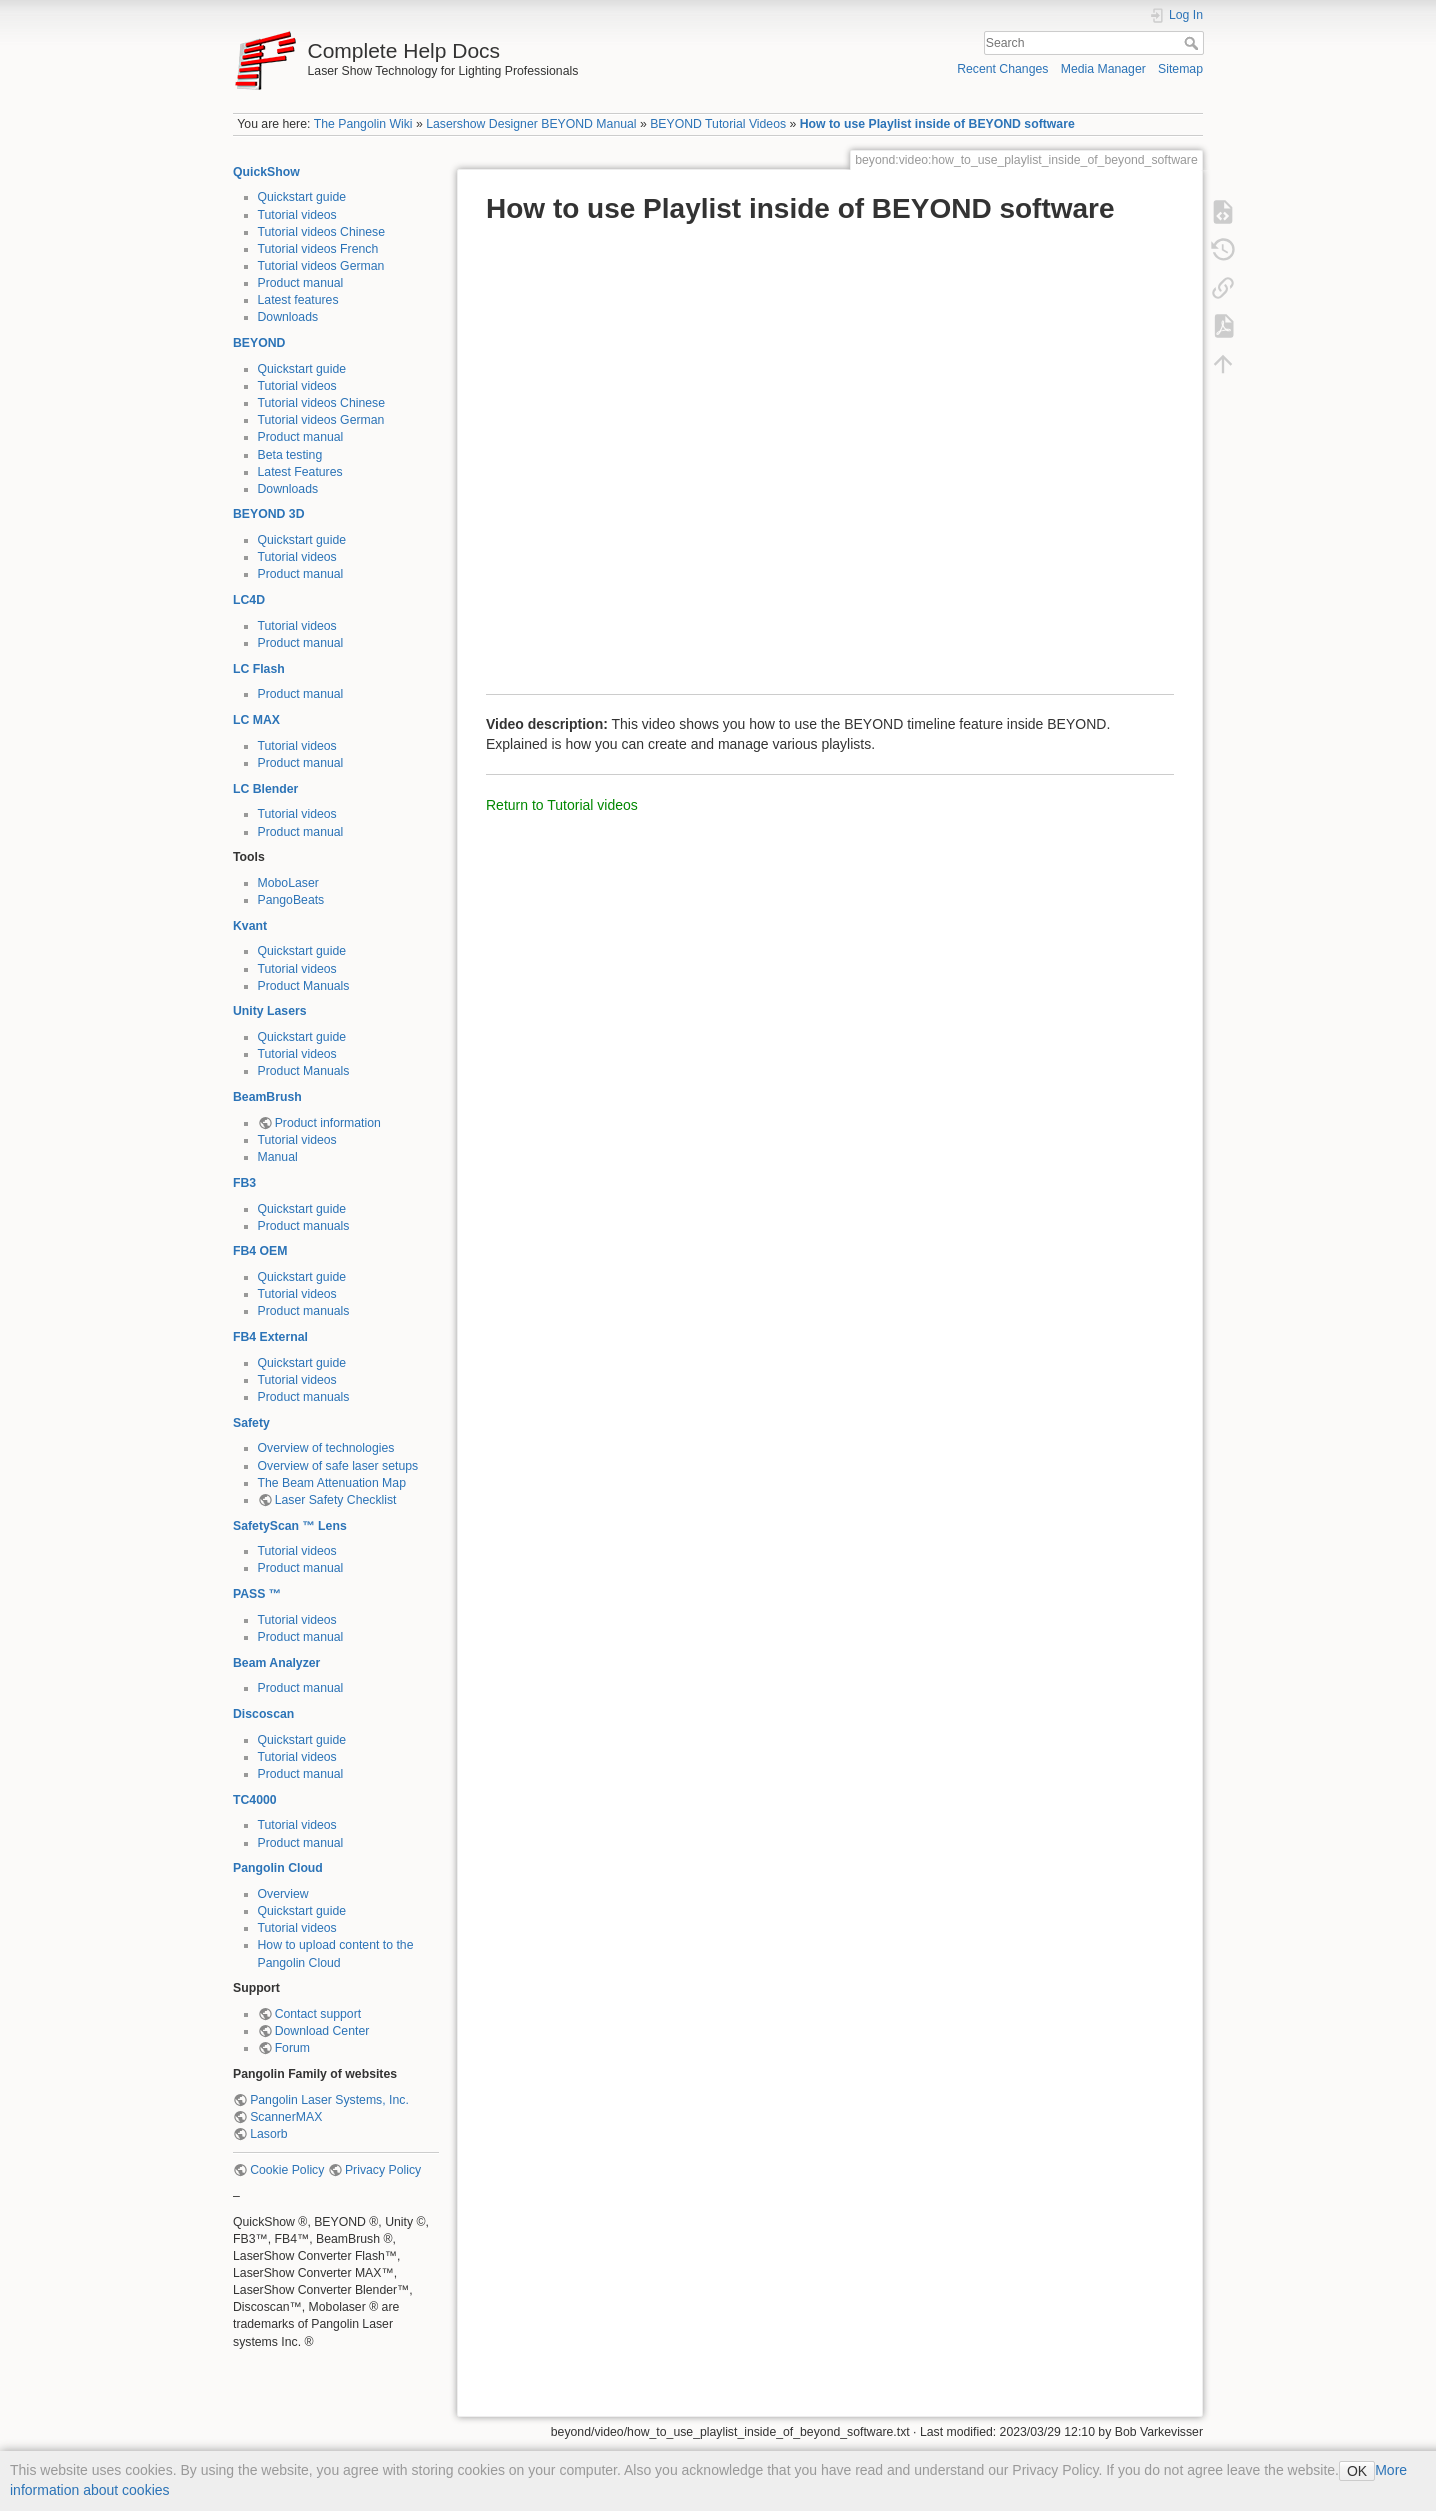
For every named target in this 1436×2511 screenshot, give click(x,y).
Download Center (322, 2031)
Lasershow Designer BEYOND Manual (531, 124)
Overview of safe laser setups (338, 1466)
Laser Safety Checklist (336, 1500)
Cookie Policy (287, 2170)
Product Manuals (304, 986)
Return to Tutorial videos (562, 805)
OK (1357, 2471)
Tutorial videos (297, 215)
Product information (328, 1123)
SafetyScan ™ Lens (290, 1526)
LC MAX (256, 720)
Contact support (318, 2014)
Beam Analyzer (276, 1663)
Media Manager (1103, 69)
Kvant (250, 926)
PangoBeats (291, 900)
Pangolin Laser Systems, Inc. (329, 2100)
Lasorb (268, 2134)
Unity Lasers (270, 1011)
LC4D (249, 600)
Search (1193, 43)
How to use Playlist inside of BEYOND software (937, 124)
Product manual (301, 283)
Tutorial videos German (321, 266)
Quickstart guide (302, 197)
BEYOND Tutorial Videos (718, 124)
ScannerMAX (286, 2117)
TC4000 (255, 1800)
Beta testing (290, 455)
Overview (283, 1894)
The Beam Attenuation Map (332, 1483)
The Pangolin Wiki (363, 124)
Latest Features (300, 472)
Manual (278, 1157)
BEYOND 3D (268, 514)
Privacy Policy (383, 2170)
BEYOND (259, 343)
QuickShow (266, 172)
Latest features (298, 300)
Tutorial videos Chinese (322, 232)
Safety (251, 1423)
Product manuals (304, 1226)
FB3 (244, 1183)
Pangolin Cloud (278, 1868)
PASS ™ (257, 1594)
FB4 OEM (260, 1251)
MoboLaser (288, 883)
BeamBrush (267, 1097)
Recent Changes (1002, 69)
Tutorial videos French (318, 249)
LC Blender (265, 789)
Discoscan (263, 1714)
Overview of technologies (326, 1448)
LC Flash (259, 669)
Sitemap (1180, 69)
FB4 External (270, 1337)
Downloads (288, 317)
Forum (292, 2048)
